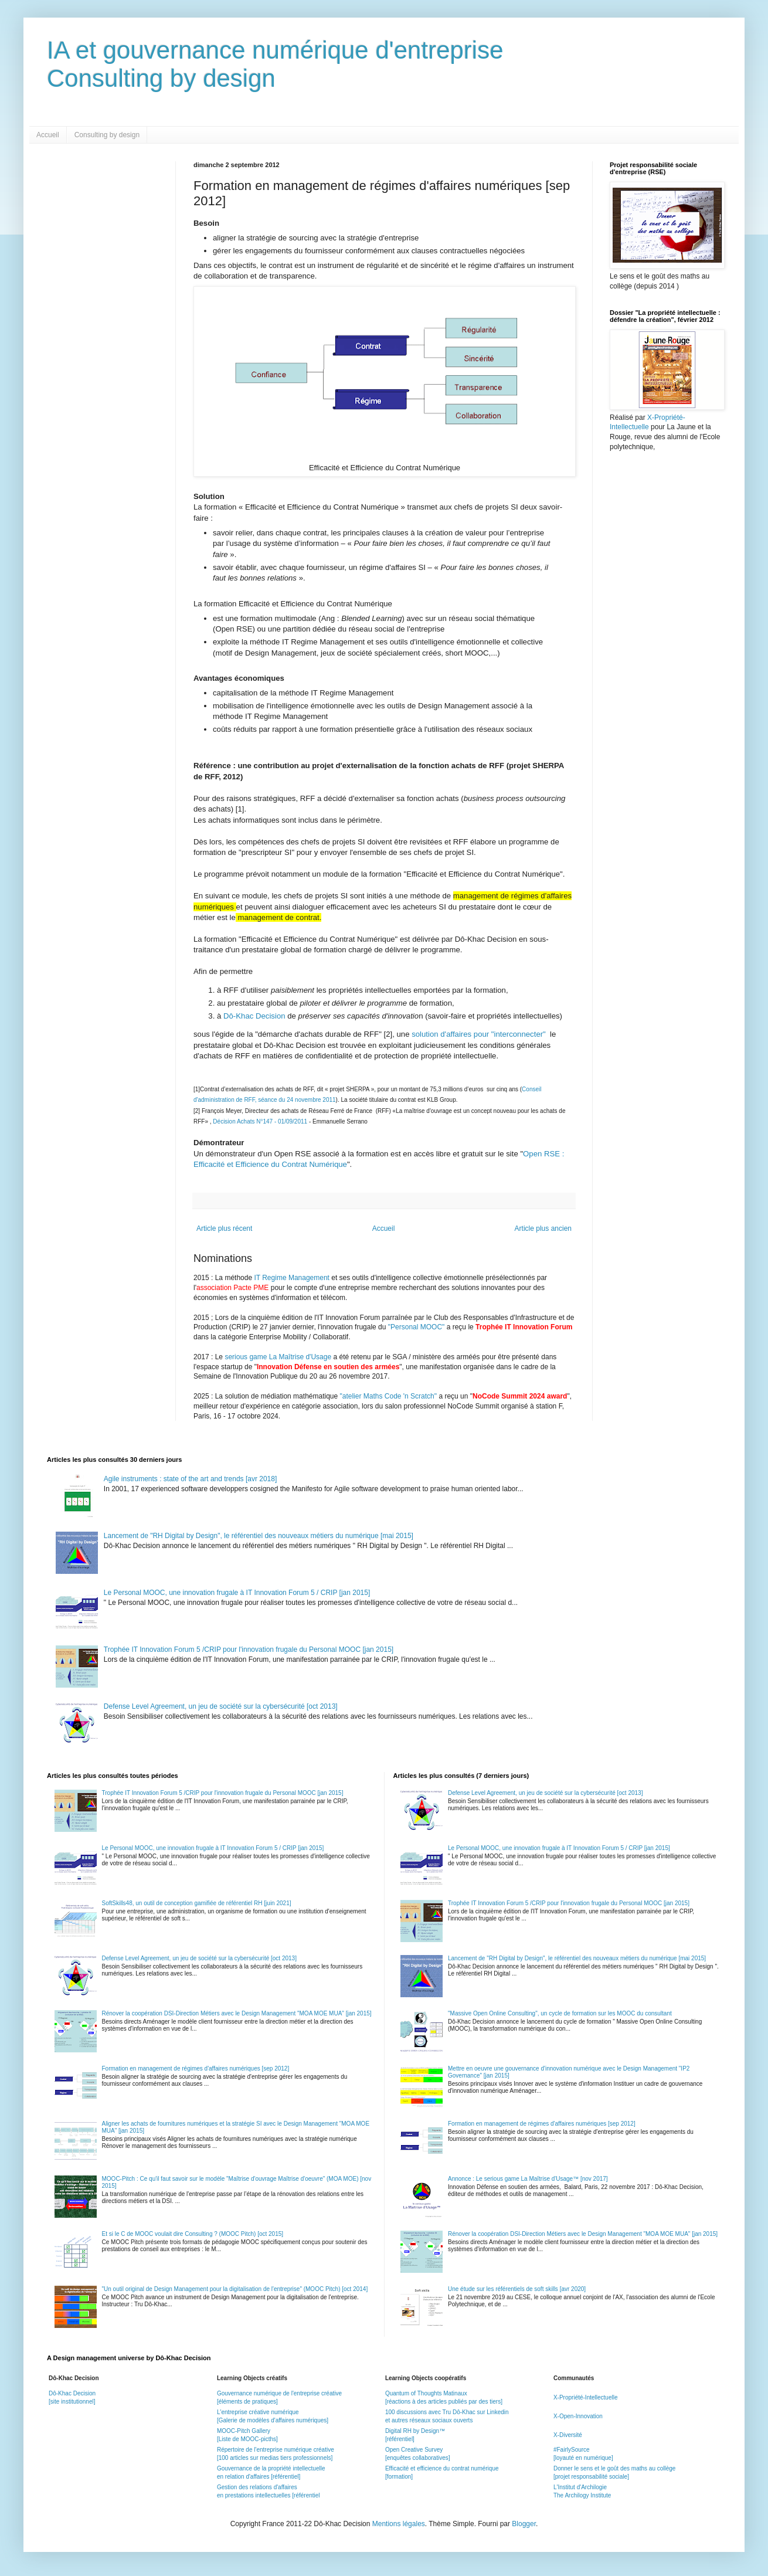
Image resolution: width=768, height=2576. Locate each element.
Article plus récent (224, 1228)
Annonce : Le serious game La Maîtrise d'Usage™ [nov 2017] (528, 2178)
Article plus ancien (543, 1228)
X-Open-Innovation (578, 2416)
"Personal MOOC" (416, 1327)
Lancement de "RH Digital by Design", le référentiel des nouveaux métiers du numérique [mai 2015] (258, 1536)
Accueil (47, 135)
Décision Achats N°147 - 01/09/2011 (261, 1121)
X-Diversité (567, 2435)
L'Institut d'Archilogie (580, 2487)
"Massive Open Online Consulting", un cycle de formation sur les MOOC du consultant (560, 2013)
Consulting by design (107, 135)
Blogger (524, 2524)
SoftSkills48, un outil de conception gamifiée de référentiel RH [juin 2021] (196, 1903)
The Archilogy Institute (582, 2495)
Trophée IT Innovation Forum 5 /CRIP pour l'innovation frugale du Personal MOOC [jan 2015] (248, 1649)
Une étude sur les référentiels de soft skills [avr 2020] (517, 2289)
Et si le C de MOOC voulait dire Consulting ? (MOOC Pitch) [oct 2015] (193, 2234)
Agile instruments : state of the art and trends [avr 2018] (190, 1479)
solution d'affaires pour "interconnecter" (480, 1034)
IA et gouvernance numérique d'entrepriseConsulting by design (275, 64)
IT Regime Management (292, 1278)
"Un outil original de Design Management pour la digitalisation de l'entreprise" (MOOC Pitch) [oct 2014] (235, 2289)
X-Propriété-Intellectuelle (585, 2397)
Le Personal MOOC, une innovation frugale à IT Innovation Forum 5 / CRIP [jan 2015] (237, 1593)
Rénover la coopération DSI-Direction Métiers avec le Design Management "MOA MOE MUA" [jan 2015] (237, 2013)
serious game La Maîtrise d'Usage (278, 1357)
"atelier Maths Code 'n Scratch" (388, 1396)
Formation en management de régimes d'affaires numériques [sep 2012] (196, 2068)
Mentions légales (398, 2524)
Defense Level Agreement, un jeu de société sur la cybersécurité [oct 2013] (221, 1706)
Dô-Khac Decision (255, 1016)
